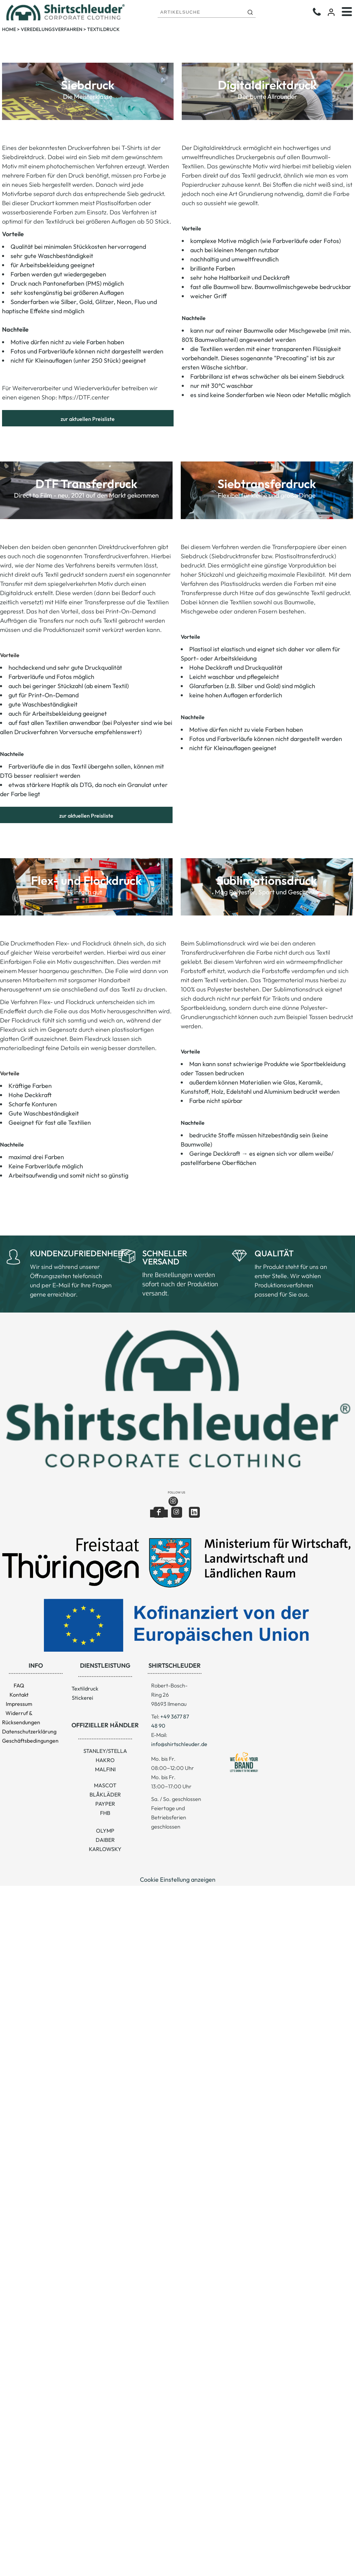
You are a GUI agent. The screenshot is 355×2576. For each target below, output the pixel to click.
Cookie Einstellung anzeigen (177, 1879)
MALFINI (105, 1769)
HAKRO (105, 1760)
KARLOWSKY (105, 1849)
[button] (176, 1398)
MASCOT (105, 1785)
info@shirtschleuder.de (179, 1744)
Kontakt (19, 1694)
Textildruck (84, 1688)
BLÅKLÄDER (105, 1794)
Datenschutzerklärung (29, 1731)
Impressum (19, 1703)
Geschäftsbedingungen (30, 1740)
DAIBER (105, 1839)
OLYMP (105, 1830)
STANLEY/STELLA (105, 1750)
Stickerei (82, 1697)
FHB (105, 1812)
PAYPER (105, 1803)
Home (9, 29)
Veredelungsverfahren (51, 29)
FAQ (19, 1685)
